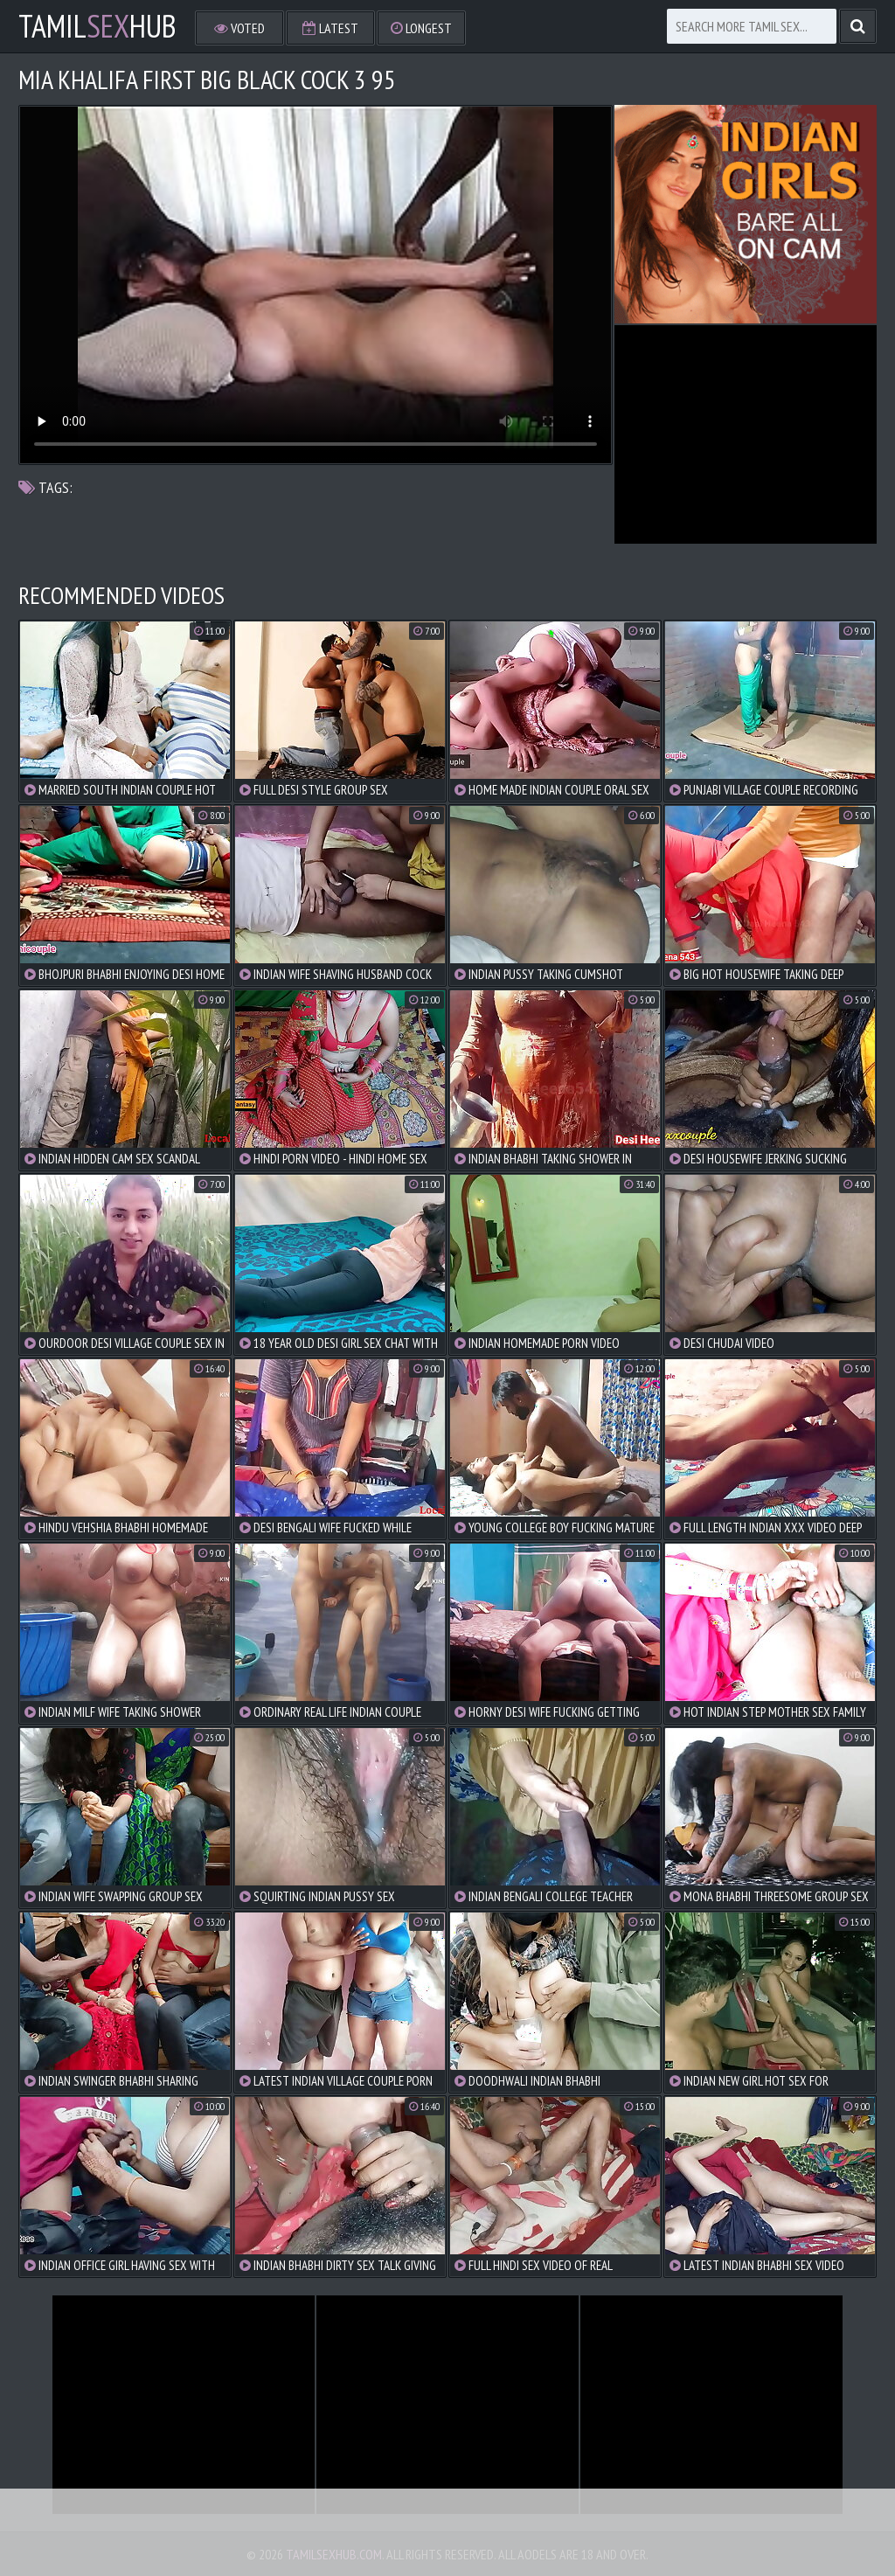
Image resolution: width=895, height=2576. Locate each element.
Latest (330, 28)
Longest (421, 28)
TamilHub (97, 26)
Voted (239, 28)
